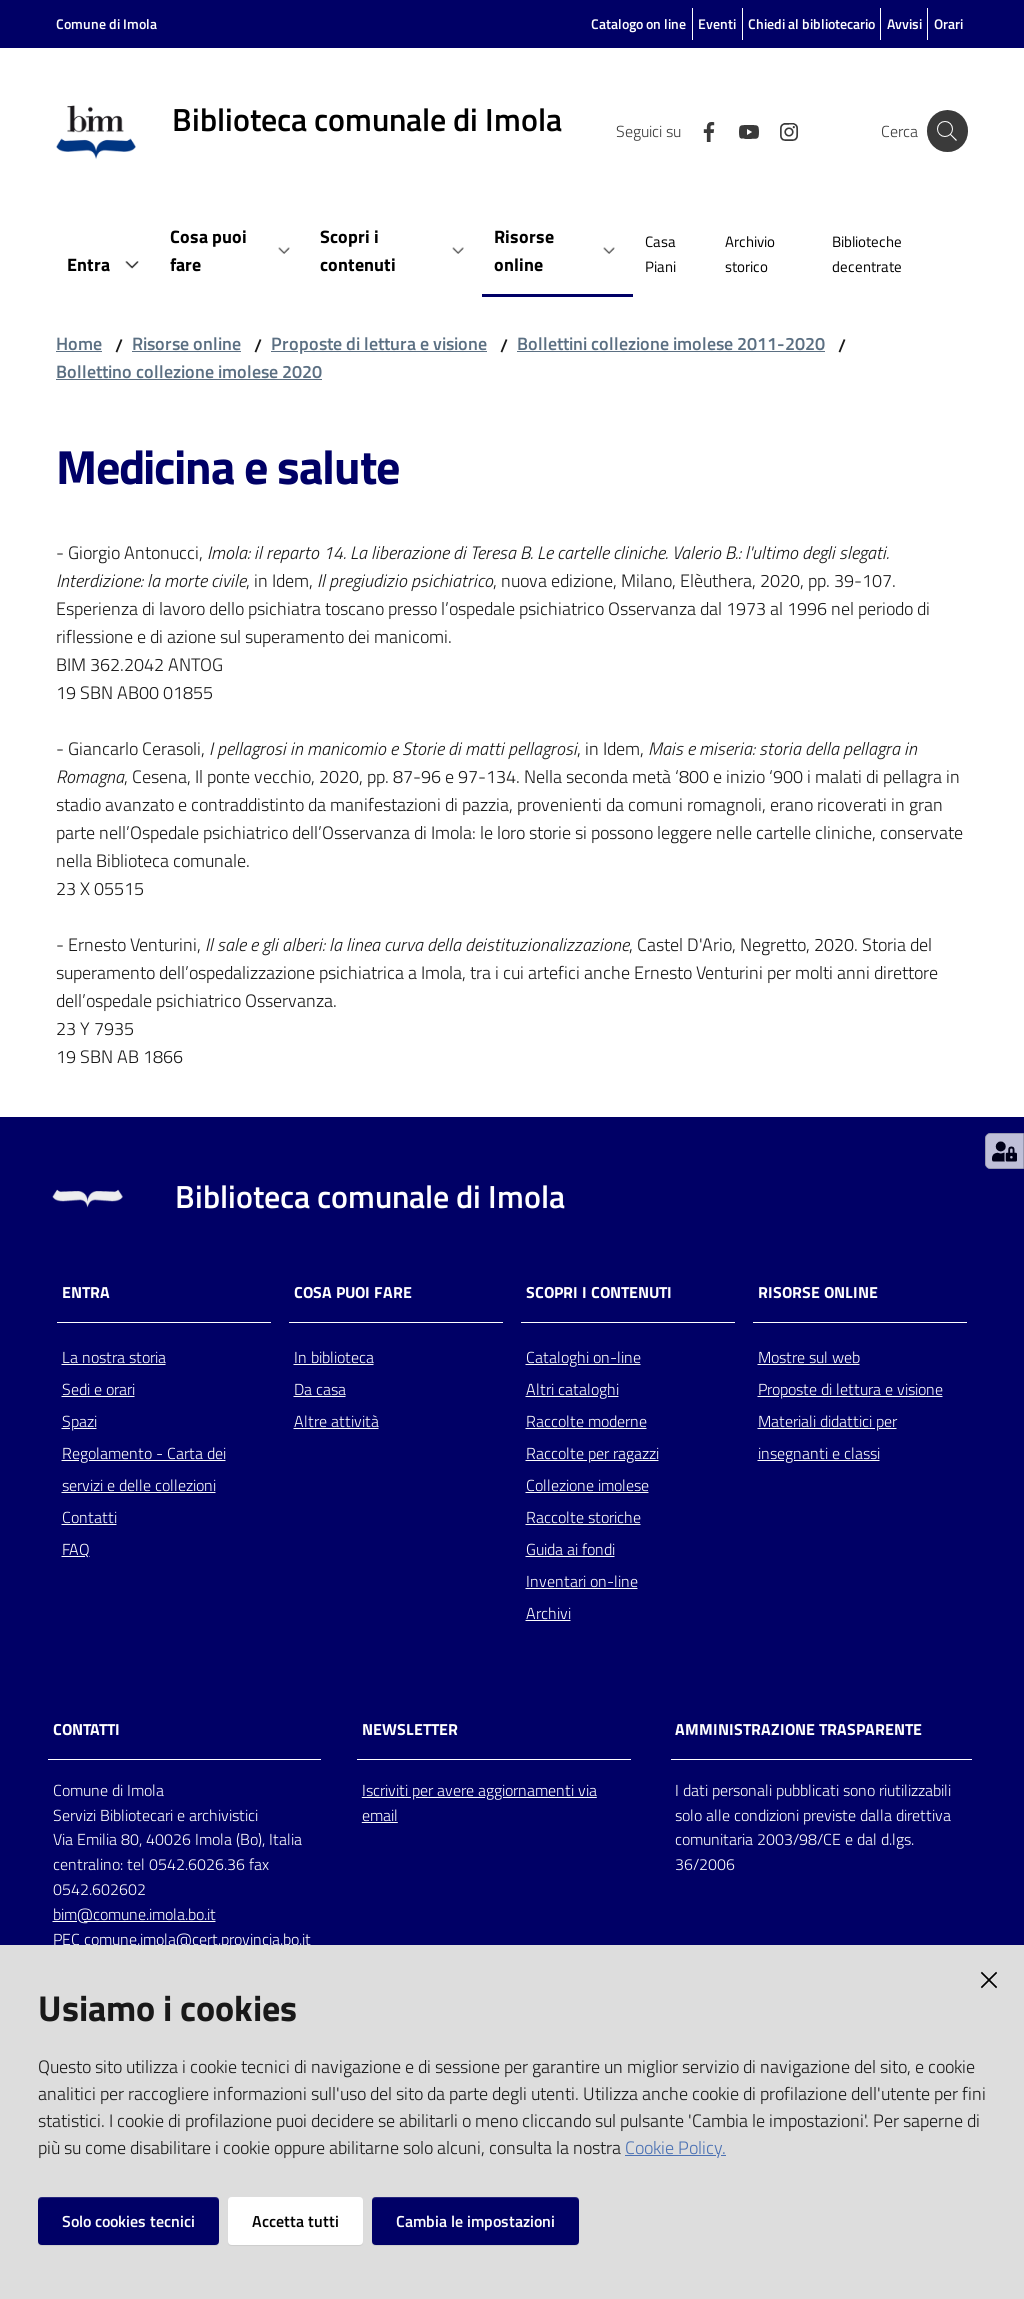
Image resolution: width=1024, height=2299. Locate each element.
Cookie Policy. (675, 2147)
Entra (86, 1292)
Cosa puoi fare (353, 1292)
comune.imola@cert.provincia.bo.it (197, 1939)
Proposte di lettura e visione (379, 343)
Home (79, 343)
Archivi (548, 1613)
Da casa (320, 1389)
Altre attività (336, 1421)
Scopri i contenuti (599, 1292)
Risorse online (186, 343)
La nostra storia (114, 1357)
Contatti (89, 1517)
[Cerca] (944, 131)
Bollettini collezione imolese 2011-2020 (671, 343)
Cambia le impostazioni (475, 2221)
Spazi (79, 1421)
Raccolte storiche (583, 1517)
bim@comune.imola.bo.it (134, 1914)
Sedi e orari (98, 1389)
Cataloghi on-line (583, 1357)
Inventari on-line (582, 1581)
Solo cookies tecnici (128, 2221)
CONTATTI (86, 1729)
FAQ (76, 1549)
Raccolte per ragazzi (592, 1453)
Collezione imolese (587, 1485)
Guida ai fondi (570, 1549)
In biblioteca (334, 1357)
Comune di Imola (106, 23)
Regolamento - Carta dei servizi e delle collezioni (144, 1469)
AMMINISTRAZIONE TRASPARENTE (798, 1729)
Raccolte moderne (586, 1421)
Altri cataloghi (572, 1389)
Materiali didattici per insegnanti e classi (827, 1437)
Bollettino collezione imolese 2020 (189, 371)
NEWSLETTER (410, 1729)
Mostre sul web (809, 1357)
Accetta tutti (295, 2221)
